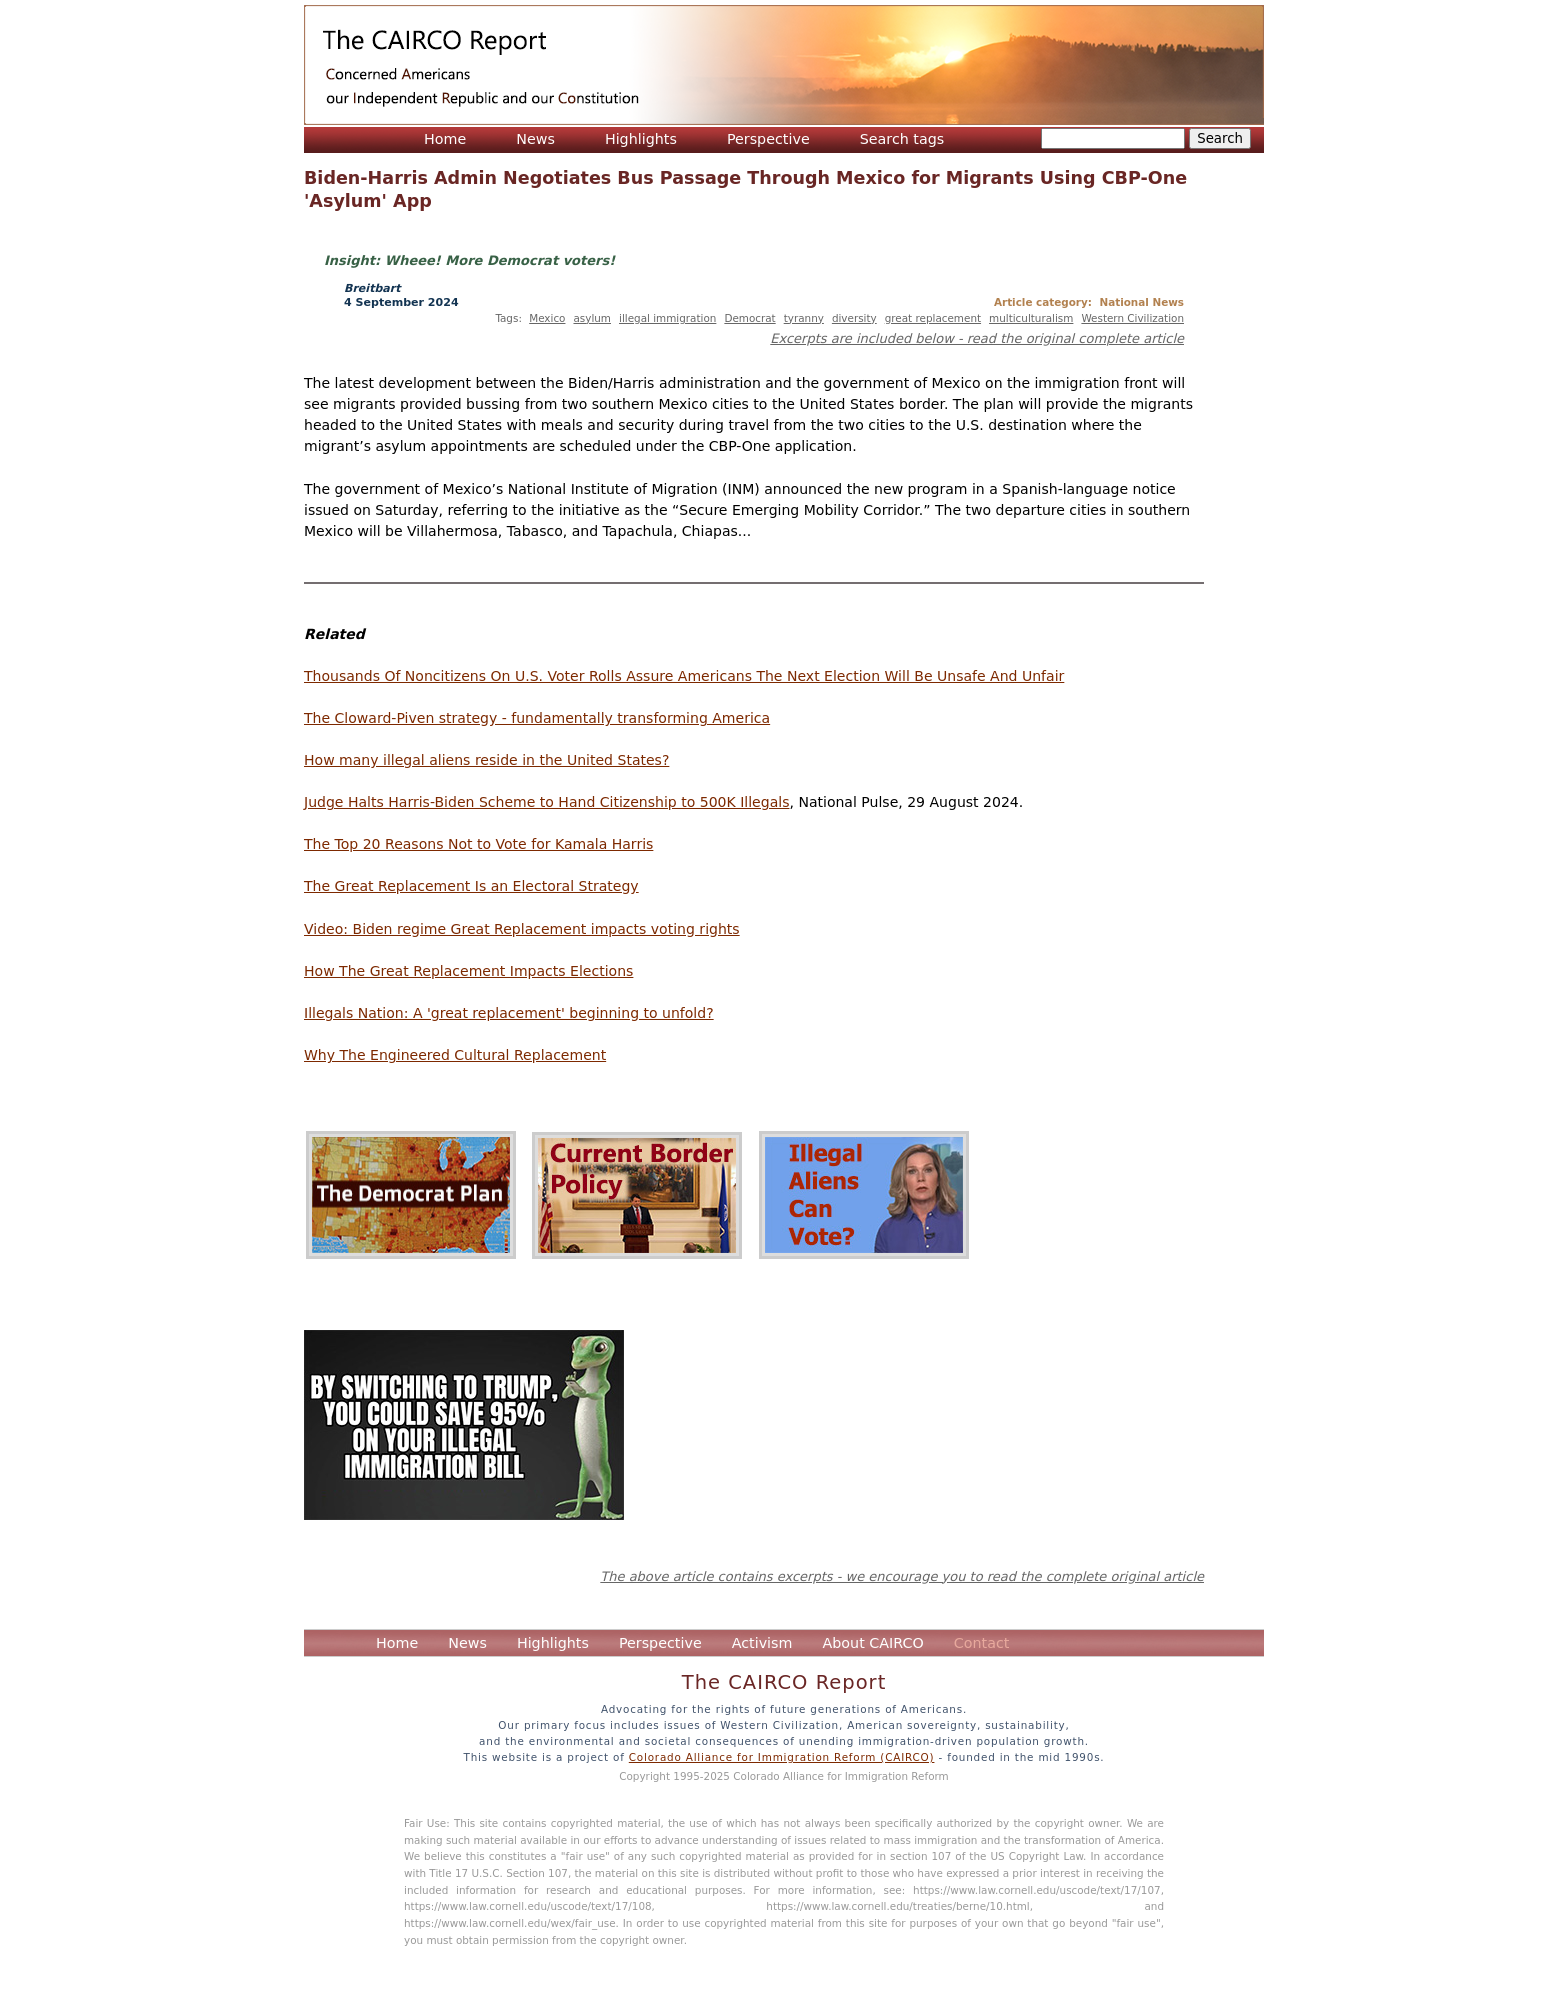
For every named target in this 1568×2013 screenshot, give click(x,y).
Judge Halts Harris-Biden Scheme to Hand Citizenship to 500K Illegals (546, 802)
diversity (854, 318)
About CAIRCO (872, 1643)
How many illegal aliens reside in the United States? (486, 760)
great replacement (933, 318)
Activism (762, 1643)
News (535, 139)
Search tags (902, 139)
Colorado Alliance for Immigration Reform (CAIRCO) (782, 1757)
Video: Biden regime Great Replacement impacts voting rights (522, 929)
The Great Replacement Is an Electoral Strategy (471, 886)
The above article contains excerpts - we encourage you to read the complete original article (902, 1576)
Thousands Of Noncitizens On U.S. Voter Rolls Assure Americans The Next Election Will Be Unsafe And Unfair (684, 676)
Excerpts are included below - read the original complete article (977, 338)
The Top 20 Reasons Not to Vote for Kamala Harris (478, 844)
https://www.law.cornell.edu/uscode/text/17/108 (528, 1906)
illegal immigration (667, 318)
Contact (982, 1643)
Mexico (547, 318)
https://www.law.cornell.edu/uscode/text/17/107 (1037, 1890)
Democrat (749, 318)
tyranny (804, 318)
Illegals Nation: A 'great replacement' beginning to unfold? (509, 1013)
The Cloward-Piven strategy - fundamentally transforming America (537, 718)
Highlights (641, 139)
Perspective (768, 139)
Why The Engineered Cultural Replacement (455, 1055)
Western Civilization (1132, 318)
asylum (592, 318)
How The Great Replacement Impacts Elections (468, 971)
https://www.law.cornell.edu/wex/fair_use (510, 1923)
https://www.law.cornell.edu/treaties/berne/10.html (897, 1906)
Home (445, 139)
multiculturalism (1031, 318)
